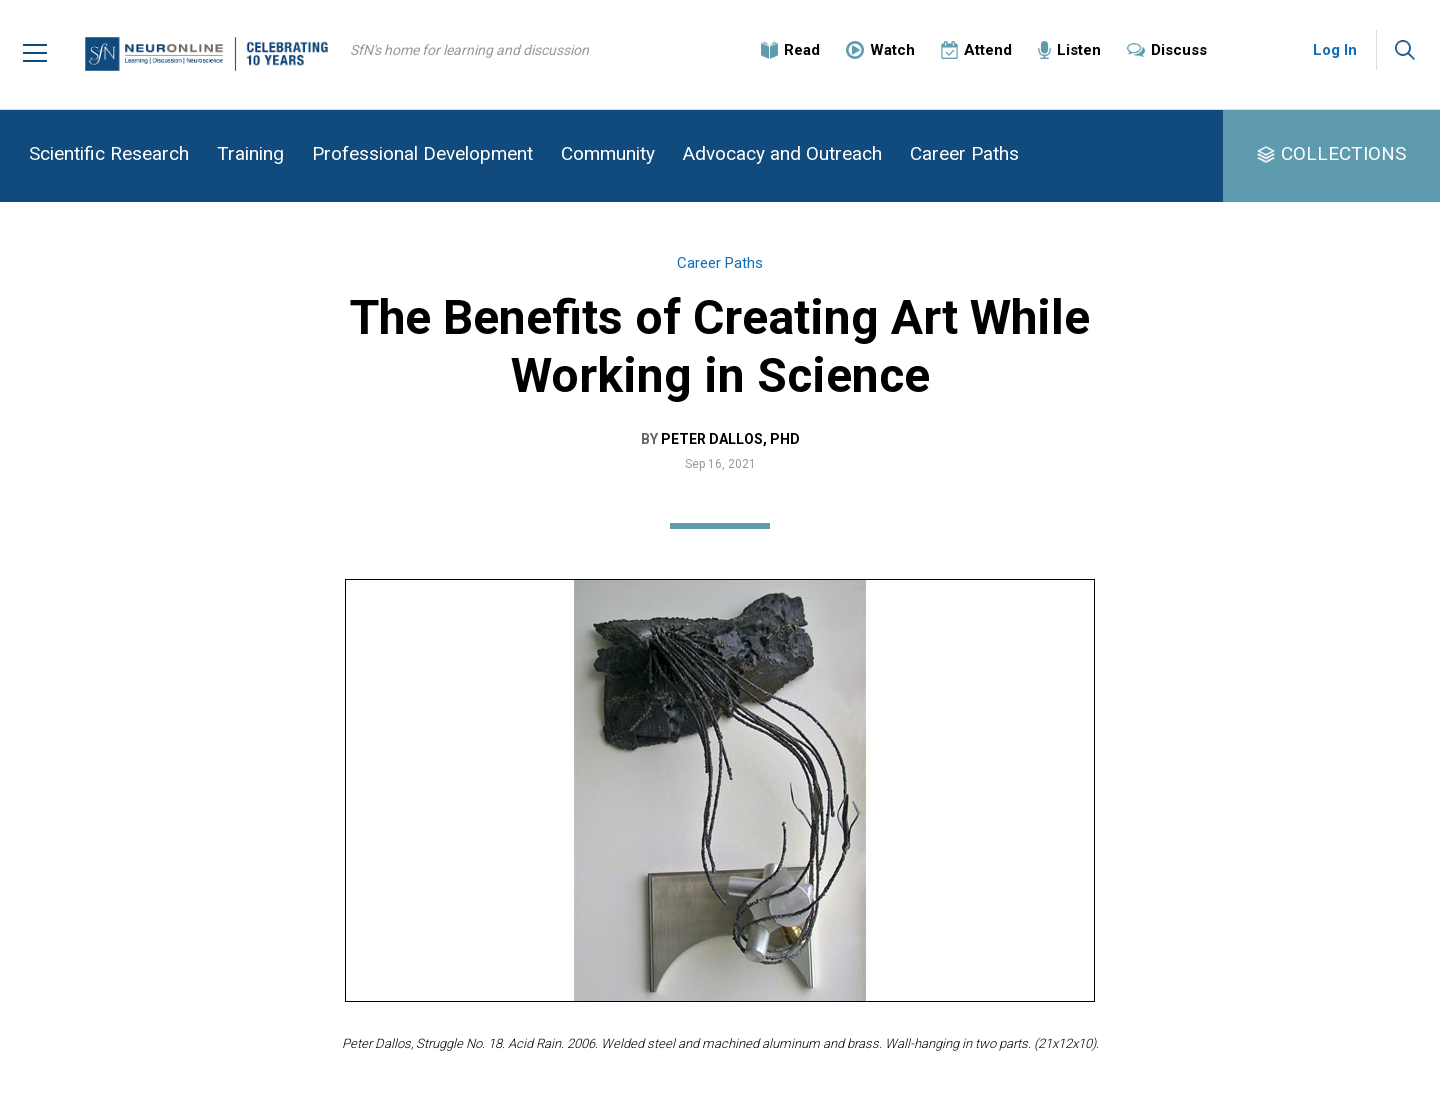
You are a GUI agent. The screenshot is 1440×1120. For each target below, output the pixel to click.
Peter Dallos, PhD (730, 439)
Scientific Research (109, 153)
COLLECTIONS (1343, 153)
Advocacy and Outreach (782, 153)
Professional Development (422, 153)
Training (250, 153)
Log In (1335, 50)
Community (608, 153)
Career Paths (964, 153)
